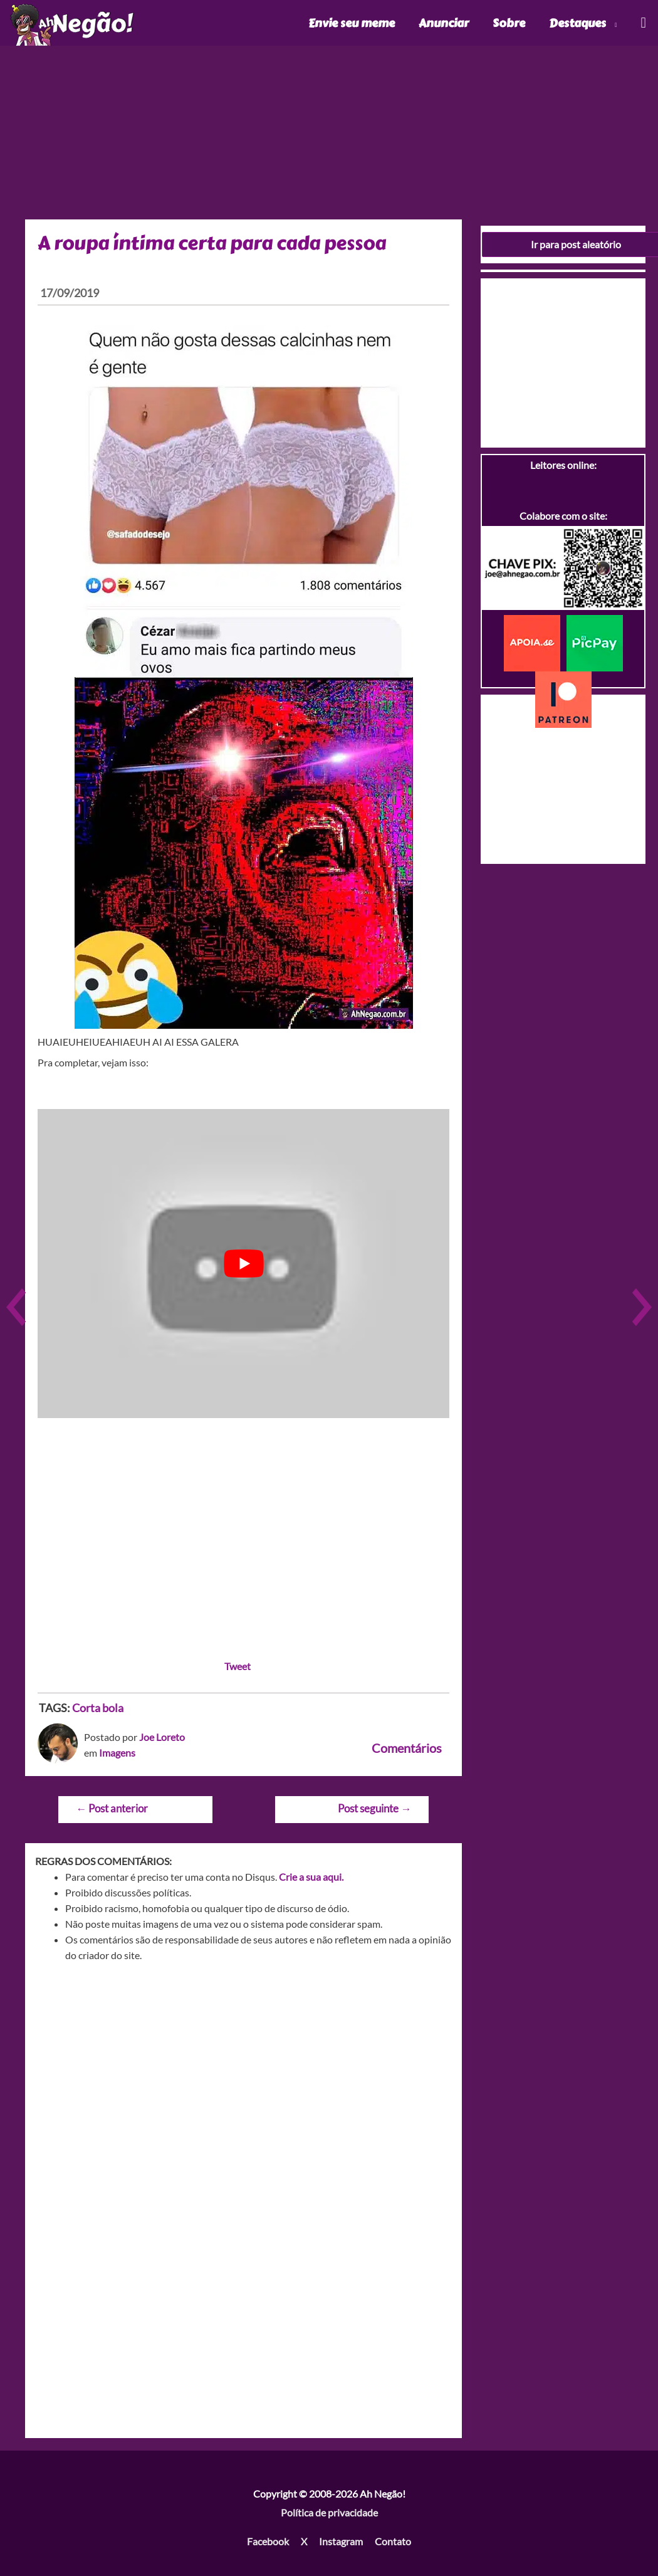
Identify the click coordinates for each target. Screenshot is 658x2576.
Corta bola (97, 1708)
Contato (393, 2541)
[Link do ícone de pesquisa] (642, 23)
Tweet (237, 1666)
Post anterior (112, 1808)
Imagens (117, 1753)
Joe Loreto (162, 1737)
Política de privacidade (329, 2512)
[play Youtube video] (243, 1264)
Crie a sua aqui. (311, 1877)
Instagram (341, 2541)
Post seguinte (374, 1808)
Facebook (268, 2541)
